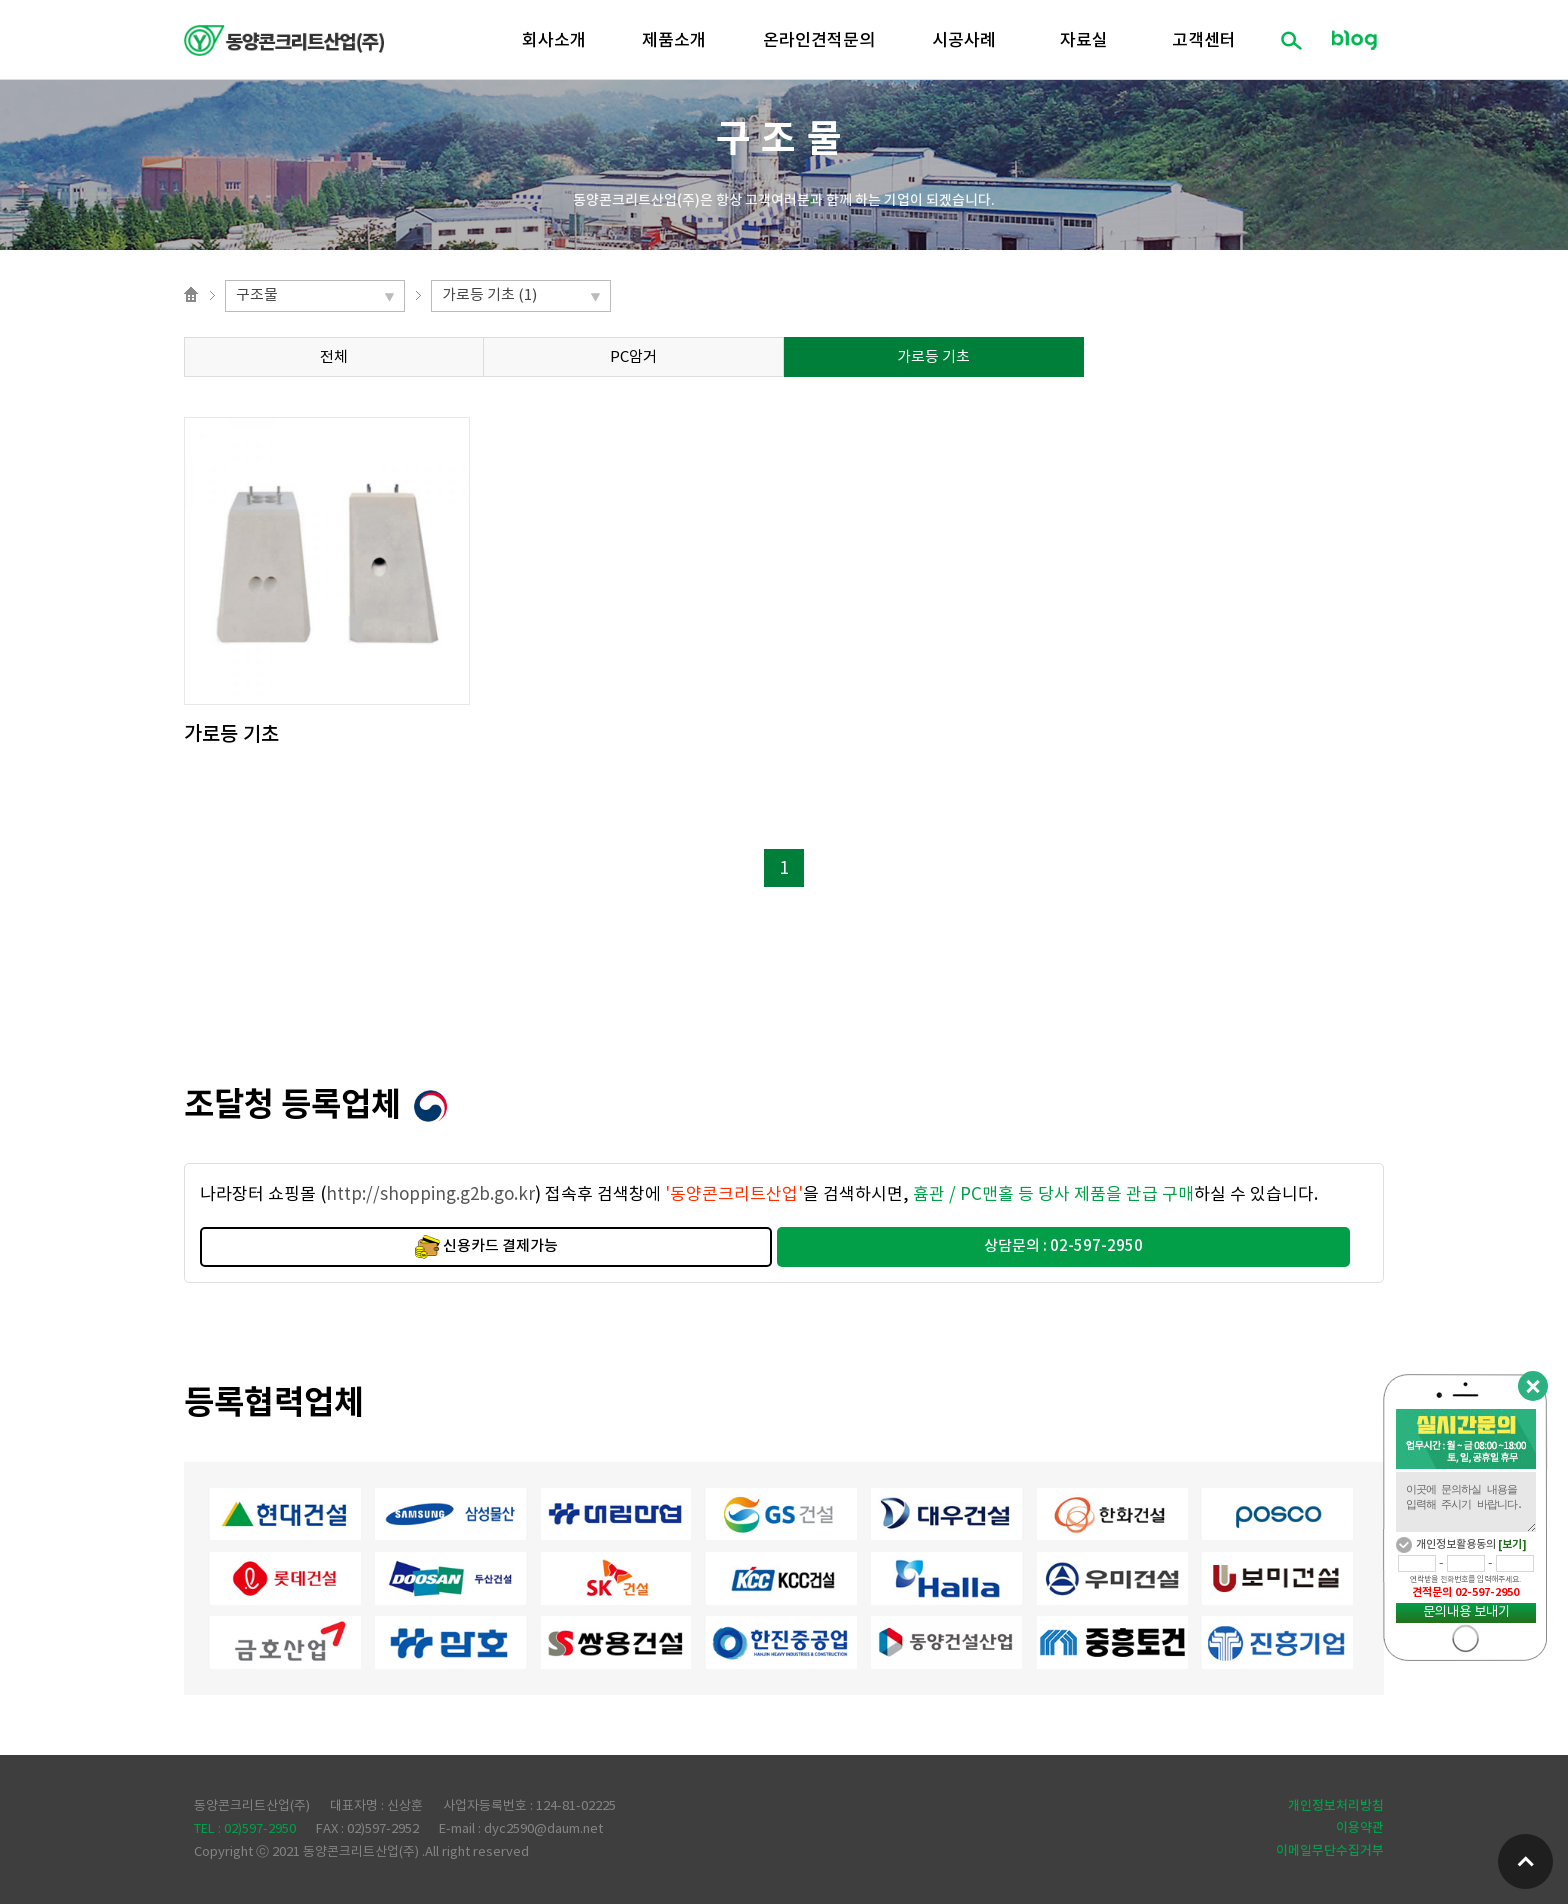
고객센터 (1204, 41)
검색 (1291, 40)
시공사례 (964, 41)
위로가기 (1525, 1861)
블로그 (1354, 40)
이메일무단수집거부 (1330, 1851)
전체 (334, 357)
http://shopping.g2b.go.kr (430, 1195)
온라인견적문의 (819, 41)
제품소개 (674, 41)
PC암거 (633, 357)
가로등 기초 (933, 357)
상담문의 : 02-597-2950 (1063, 1246)
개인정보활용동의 (1456, 1544)
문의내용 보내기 (1466, 1612)
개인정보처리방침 (1336, 1806)
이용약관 (1360, 1828)
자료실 (1084, 41)
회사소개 (554, 41)
